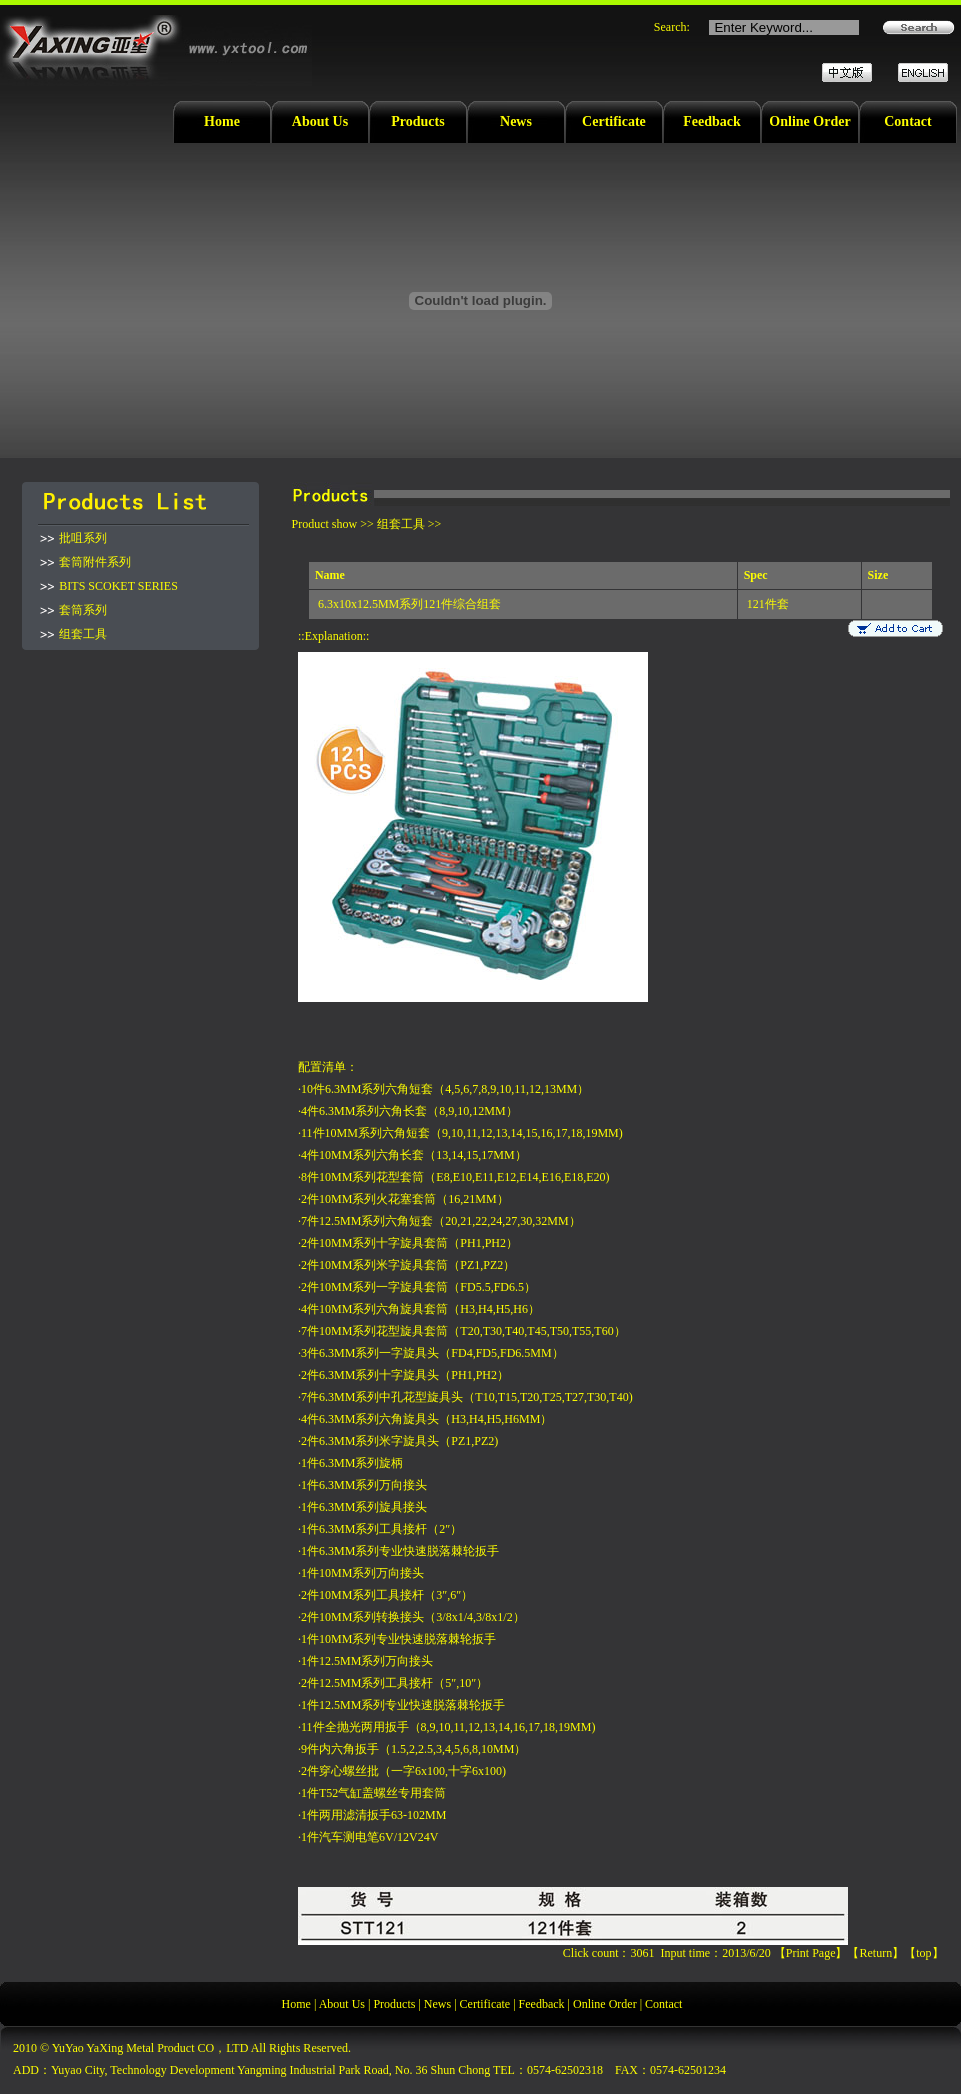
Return (875, 1953)
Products (417, 121)
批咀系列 (83, 538)
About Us (320, 121)
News (516, 121)
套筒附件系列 (95, 562)
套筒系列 (83, 610)
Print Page (811, 1953)
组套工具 (83, 634)
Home (222, 121)
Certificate (614, 121)
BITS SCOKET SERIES (118, 586)
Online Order (809, 121)
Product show (325, 524)
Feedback (712, 121)
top (923, 1953)
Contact (907, 121)
